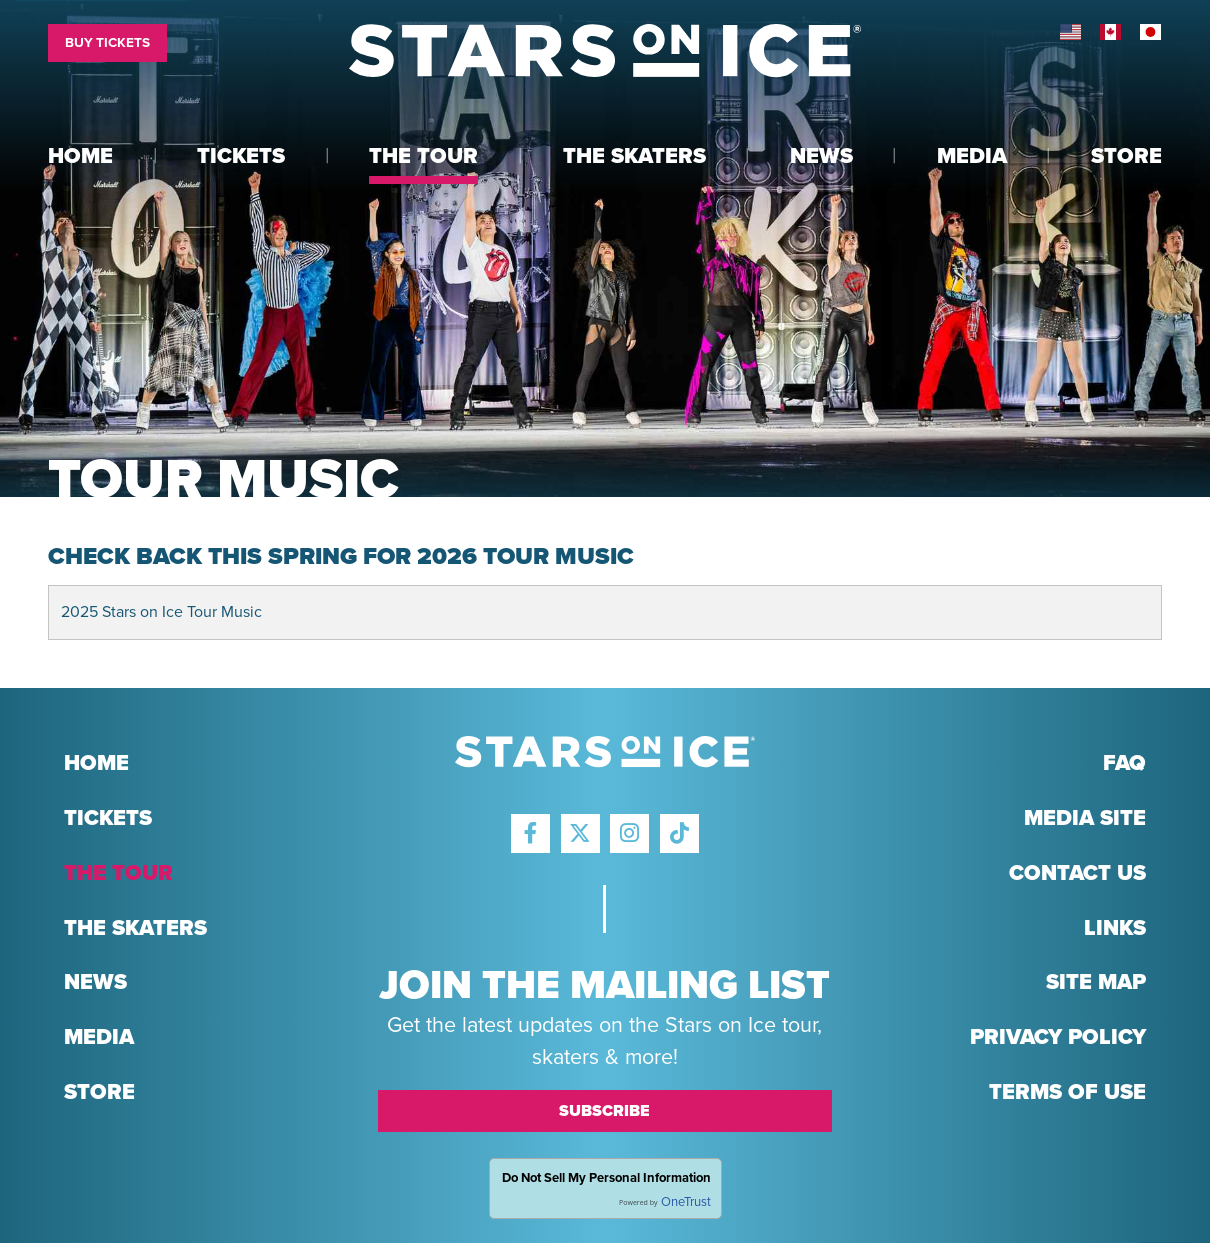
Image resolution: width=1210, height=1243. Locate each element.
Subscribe (604, 1111)
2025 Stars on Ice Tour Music (161, 612)
